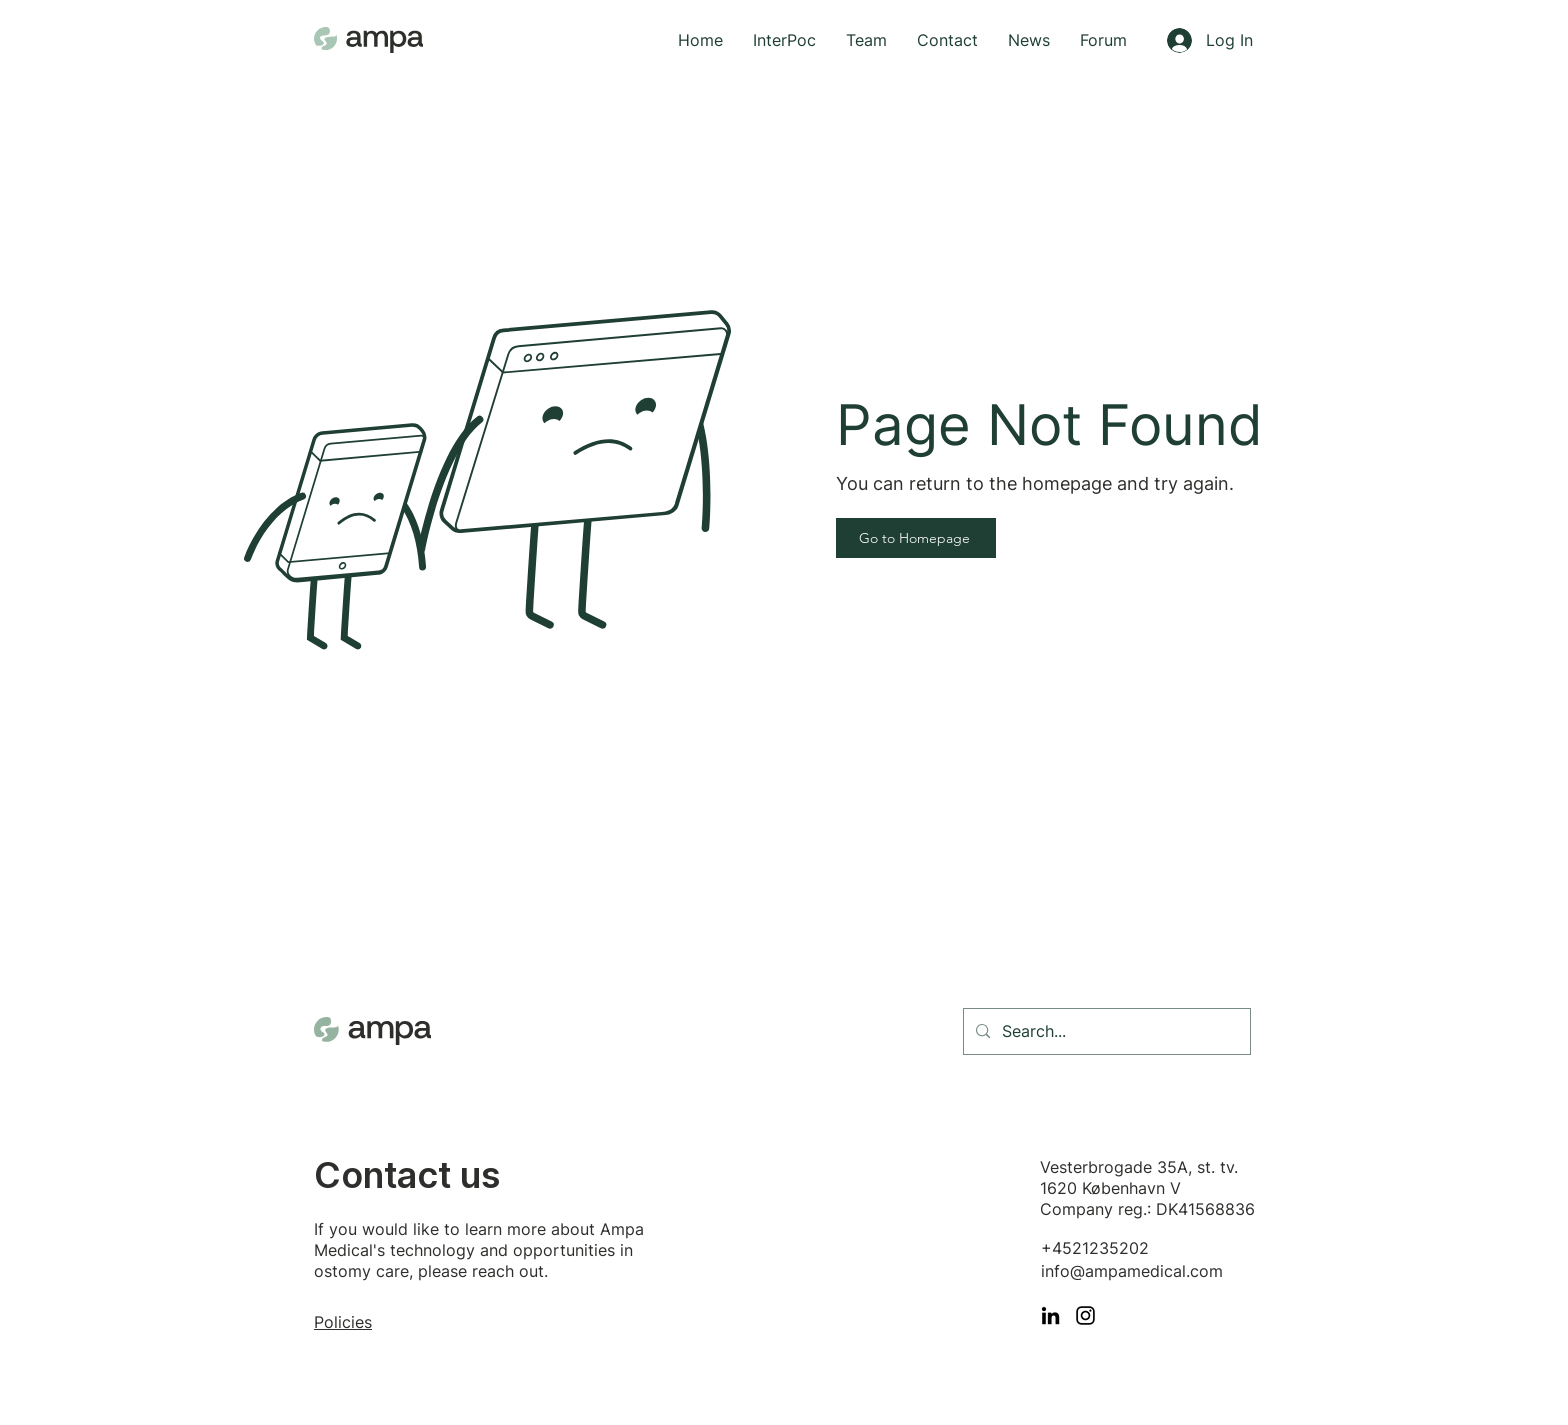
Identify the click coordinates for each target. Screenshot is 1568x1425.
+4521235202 (1095, 1248)
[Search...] (1105, 1031)
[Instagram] (1085, 1315)
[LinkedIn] (1050, 1315)
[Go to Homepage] (916, 538)
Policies (343, 1322)
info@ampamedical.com (1132, 1271)
